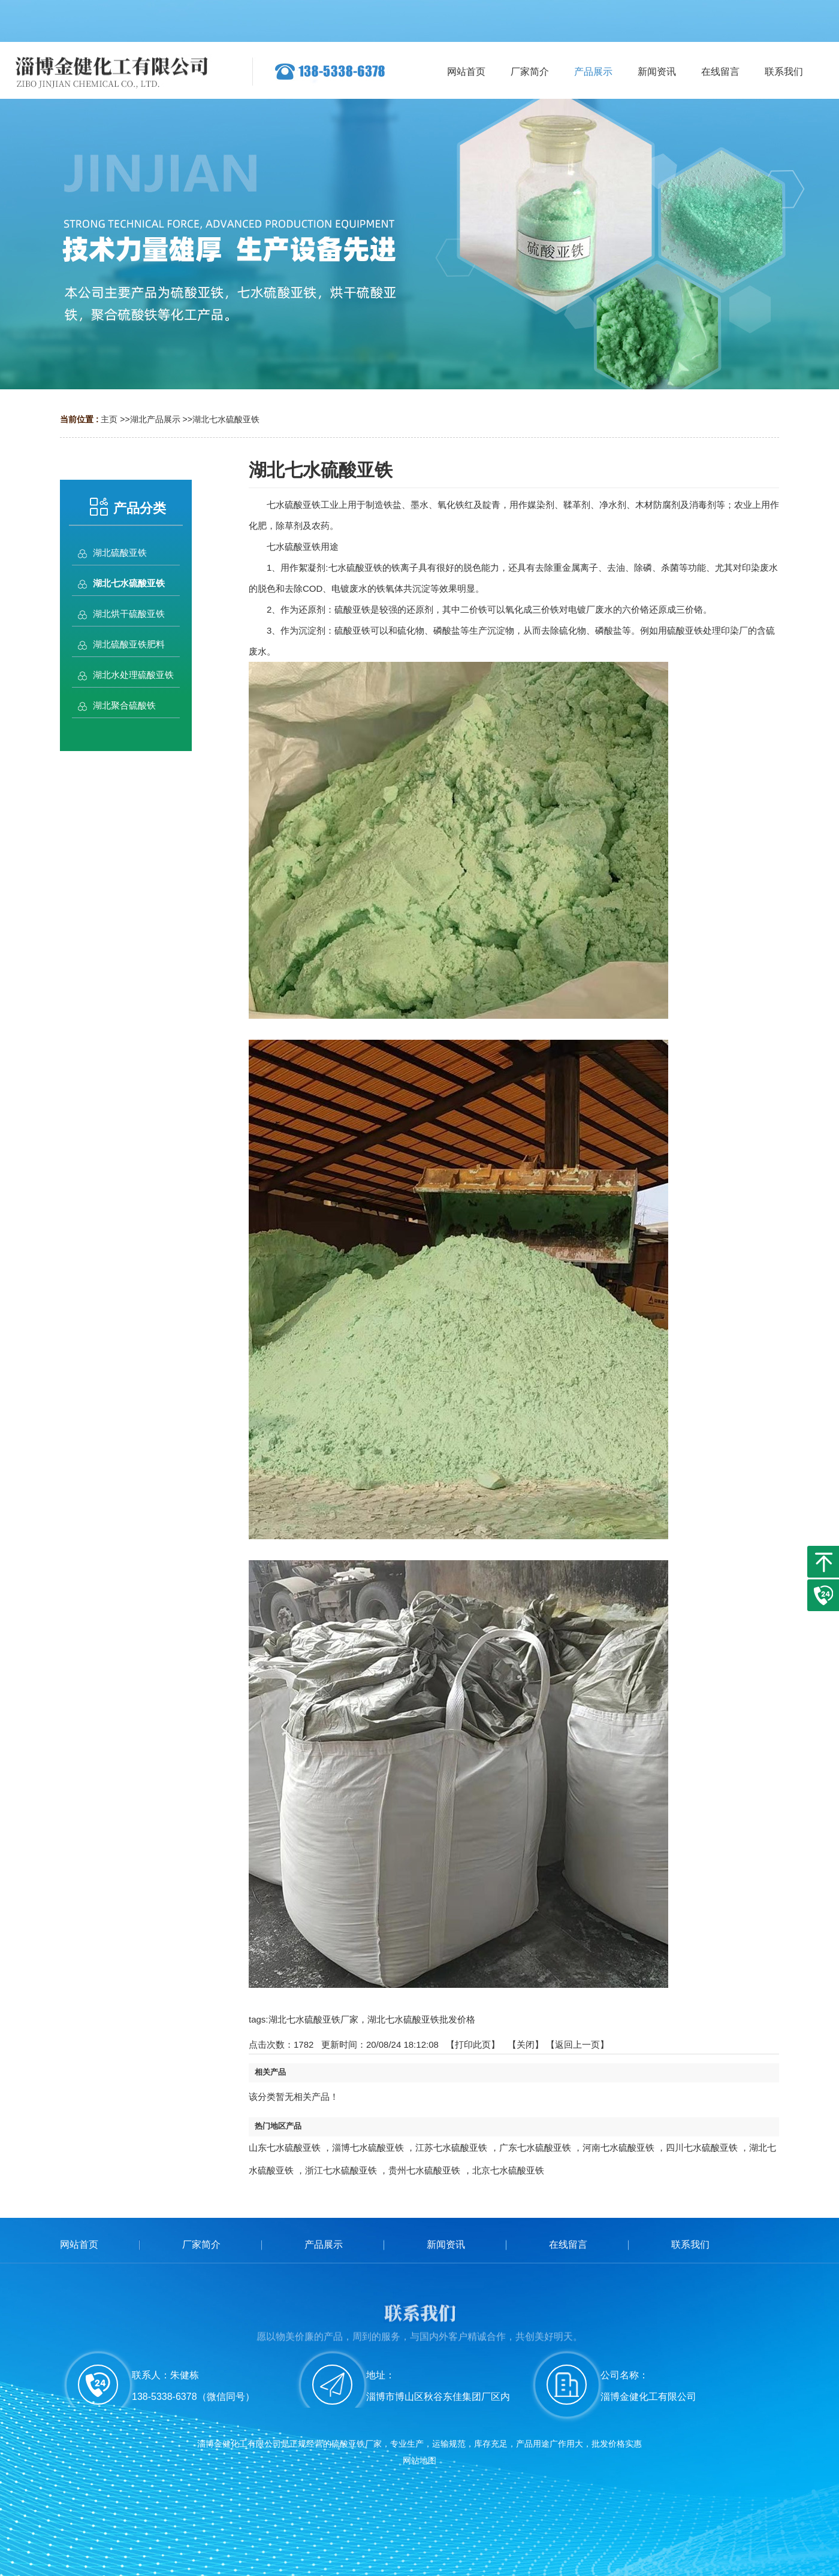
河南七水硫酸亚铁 (618, 2147)
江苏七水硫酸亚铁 (451, 2147)
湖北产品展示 (155, 419)
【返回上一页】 (577, 2044)
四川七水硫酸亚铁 (702, 2147)
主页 (109, 419)
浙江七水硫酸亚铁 (341, 2170)
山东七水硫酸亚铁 (285, 2147)
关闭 (526, 2044)
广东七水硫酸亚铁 (535, 2147)
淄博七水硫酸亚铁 (368, 2147)
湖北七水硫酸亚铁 (225, 419)
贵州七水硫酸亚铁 (424, 2170)
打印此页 (473, 2044)
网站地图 (419, 2460)
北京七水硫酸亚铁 (508, 2170)
